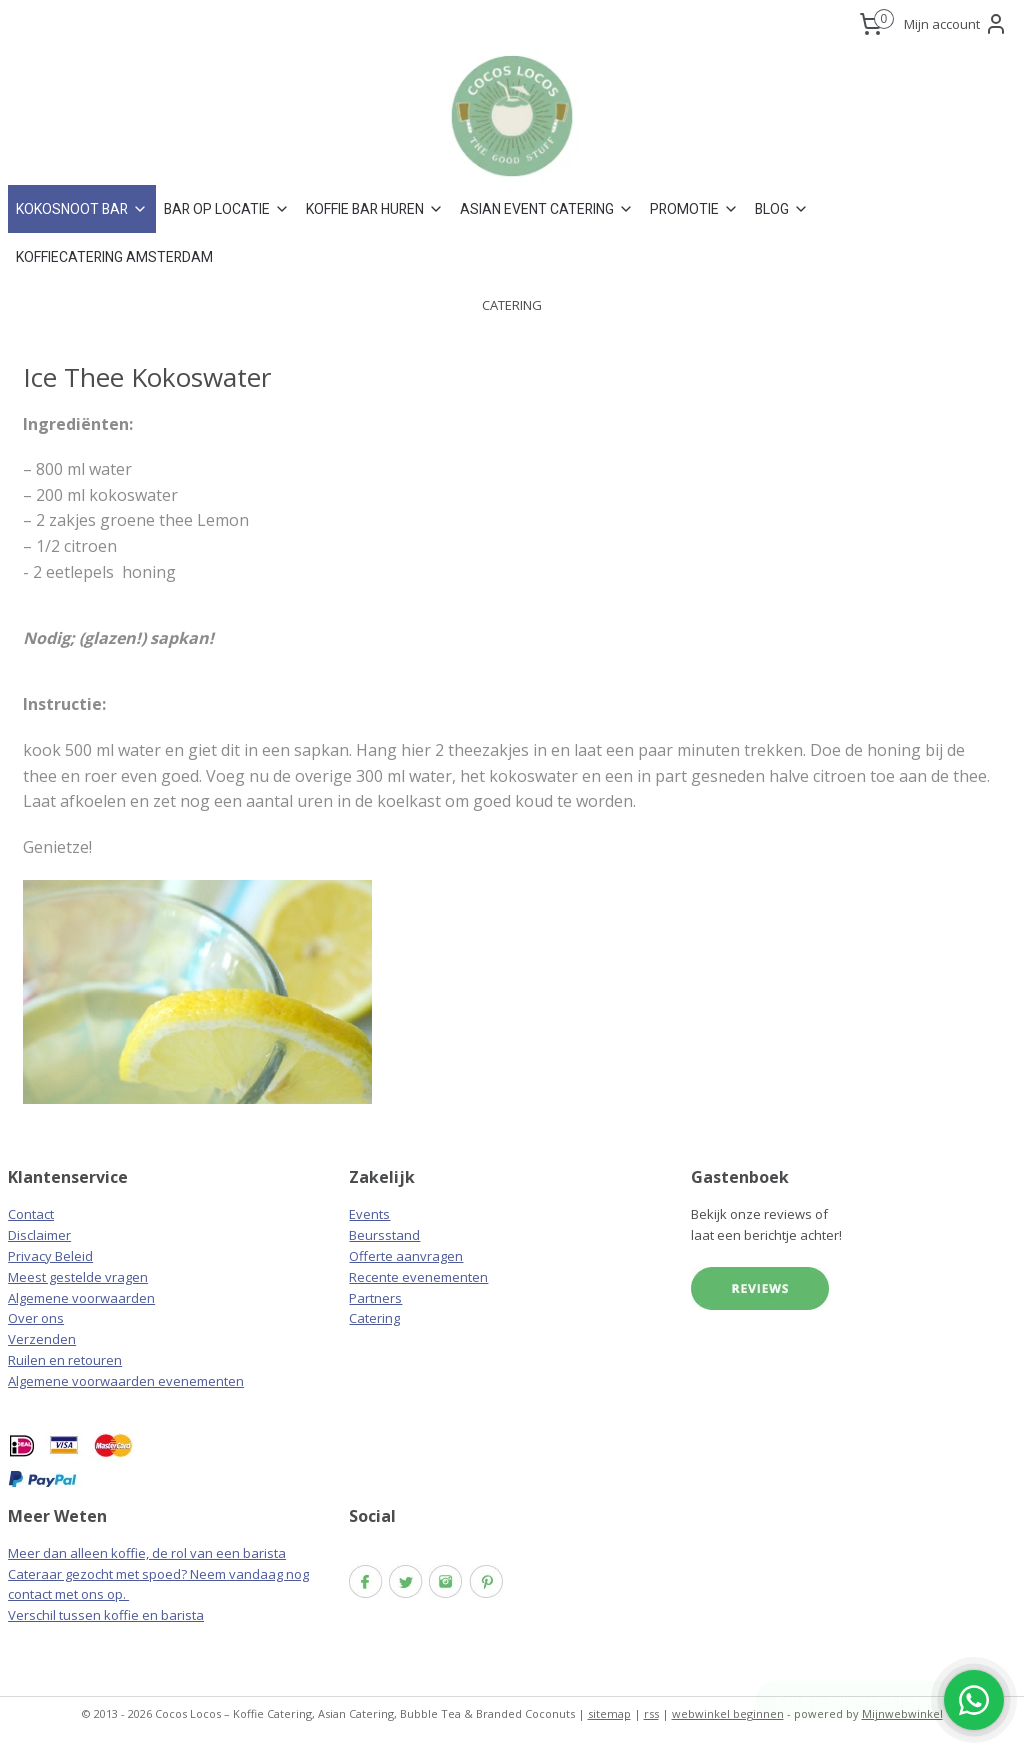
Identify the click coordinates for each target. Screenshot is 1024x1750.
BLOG (782, 209)
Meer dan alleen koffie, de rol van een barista (147, 1553)
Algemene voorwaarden (81, 1298)
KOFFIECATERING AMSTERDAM (114, 257)
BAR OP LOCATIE (227, 209)
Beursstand (384, 1235)
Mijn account (956, 24)
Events (369, 1214)
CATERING (512, 305)
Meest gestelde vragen (78, 1277)
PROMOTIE (694, 209)
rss (651, 1713)
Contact (31, 1214)
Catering (374, 1318)
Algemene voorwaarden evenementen (126, 1381)
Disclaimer (39, 1235)
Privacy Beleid (50, 1256)
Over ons (36, 1318)
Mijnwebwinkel (902, 1713)
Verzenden (42, 1339)
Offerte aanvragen (406, 1256)
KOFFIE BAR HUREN (375, 209)
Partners (375, 1298)
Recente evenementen (418, 1277)
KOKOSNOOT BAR (82, 209)
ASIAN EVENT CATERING (547, 209)
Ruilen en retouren (65, 1360)
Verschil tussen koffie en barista (106, 1615)
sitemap (609, 1713)
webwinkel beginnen (728, 1713)
